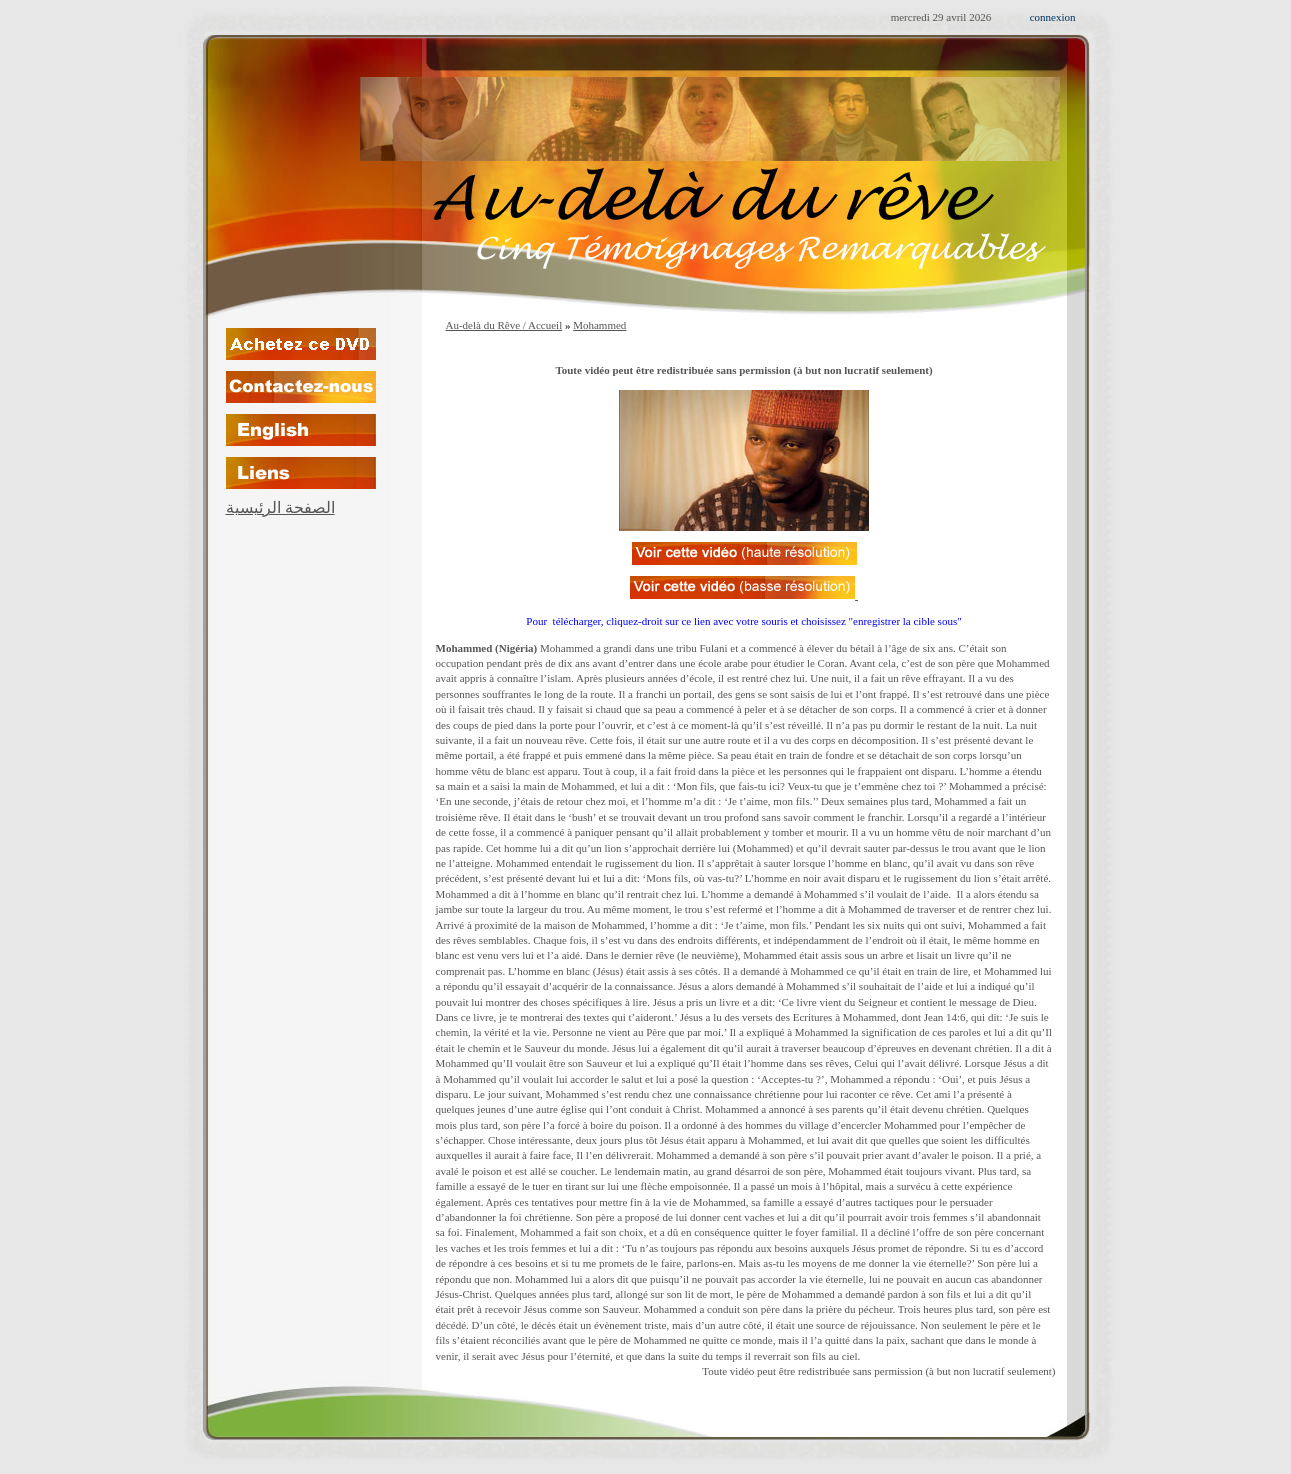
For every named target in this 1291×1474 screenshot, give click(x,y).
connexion (1053, 17)
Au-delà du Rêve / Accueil (504, 325)
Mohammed (599, 325)
